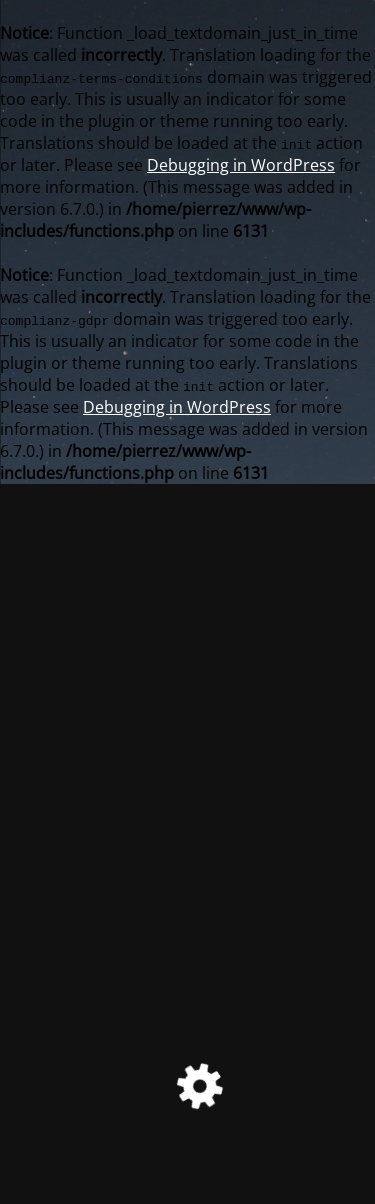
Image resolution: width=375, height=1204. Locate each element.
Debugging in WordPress (241, 165)
